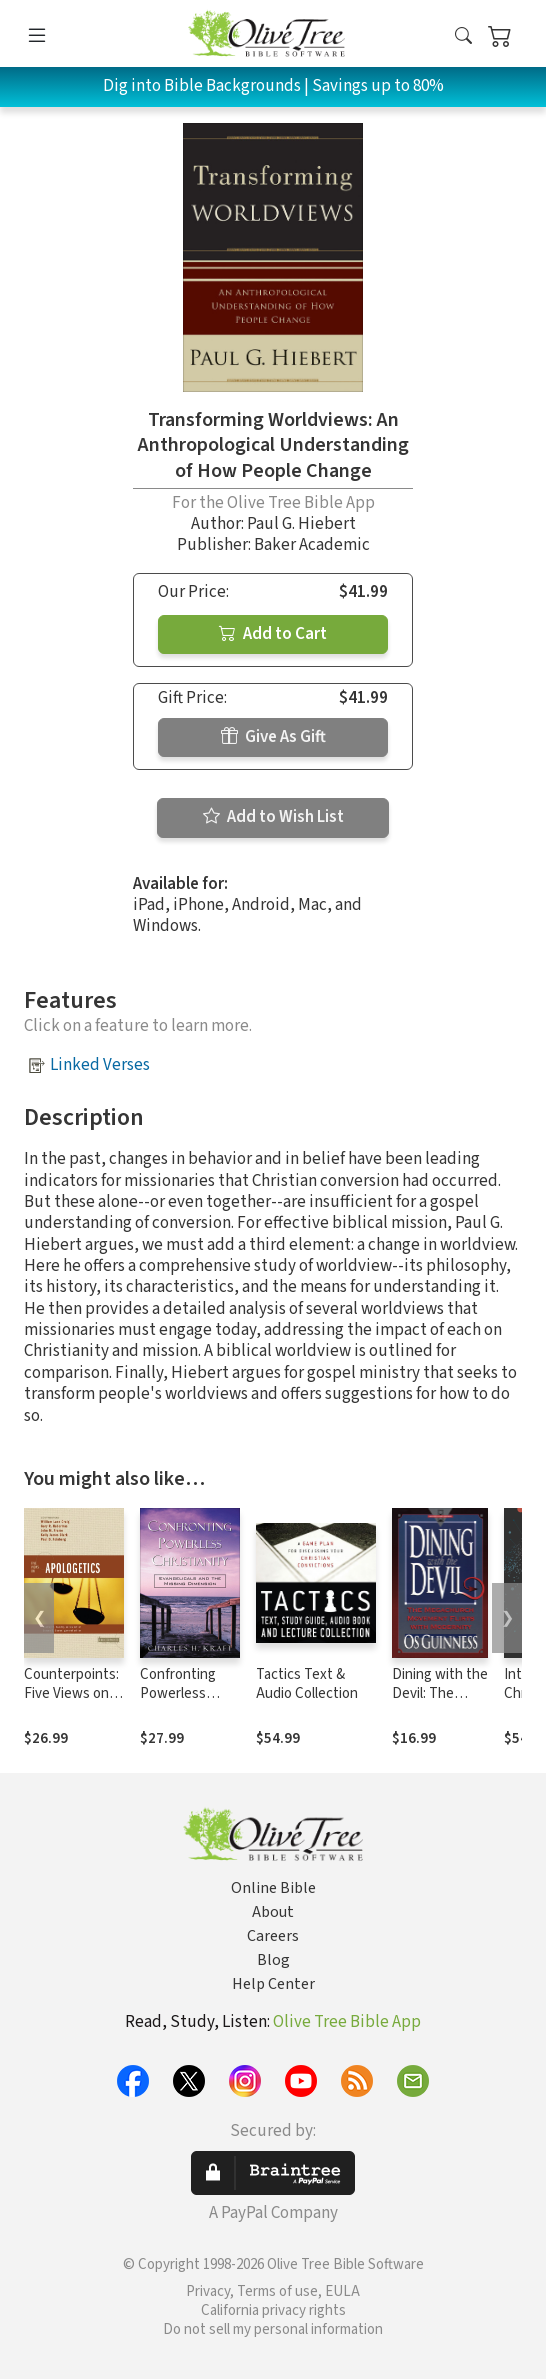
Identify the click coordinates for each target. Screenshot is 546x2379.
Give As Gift (273, 737)
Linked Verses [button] (100, 1065)
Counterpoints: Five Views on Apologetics (71, 1693)
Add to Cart (273, 634)
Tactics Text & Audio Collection (307, 1684)
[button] (463, 37)
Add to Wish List (273, 817)
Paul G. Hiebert (301, 524)
